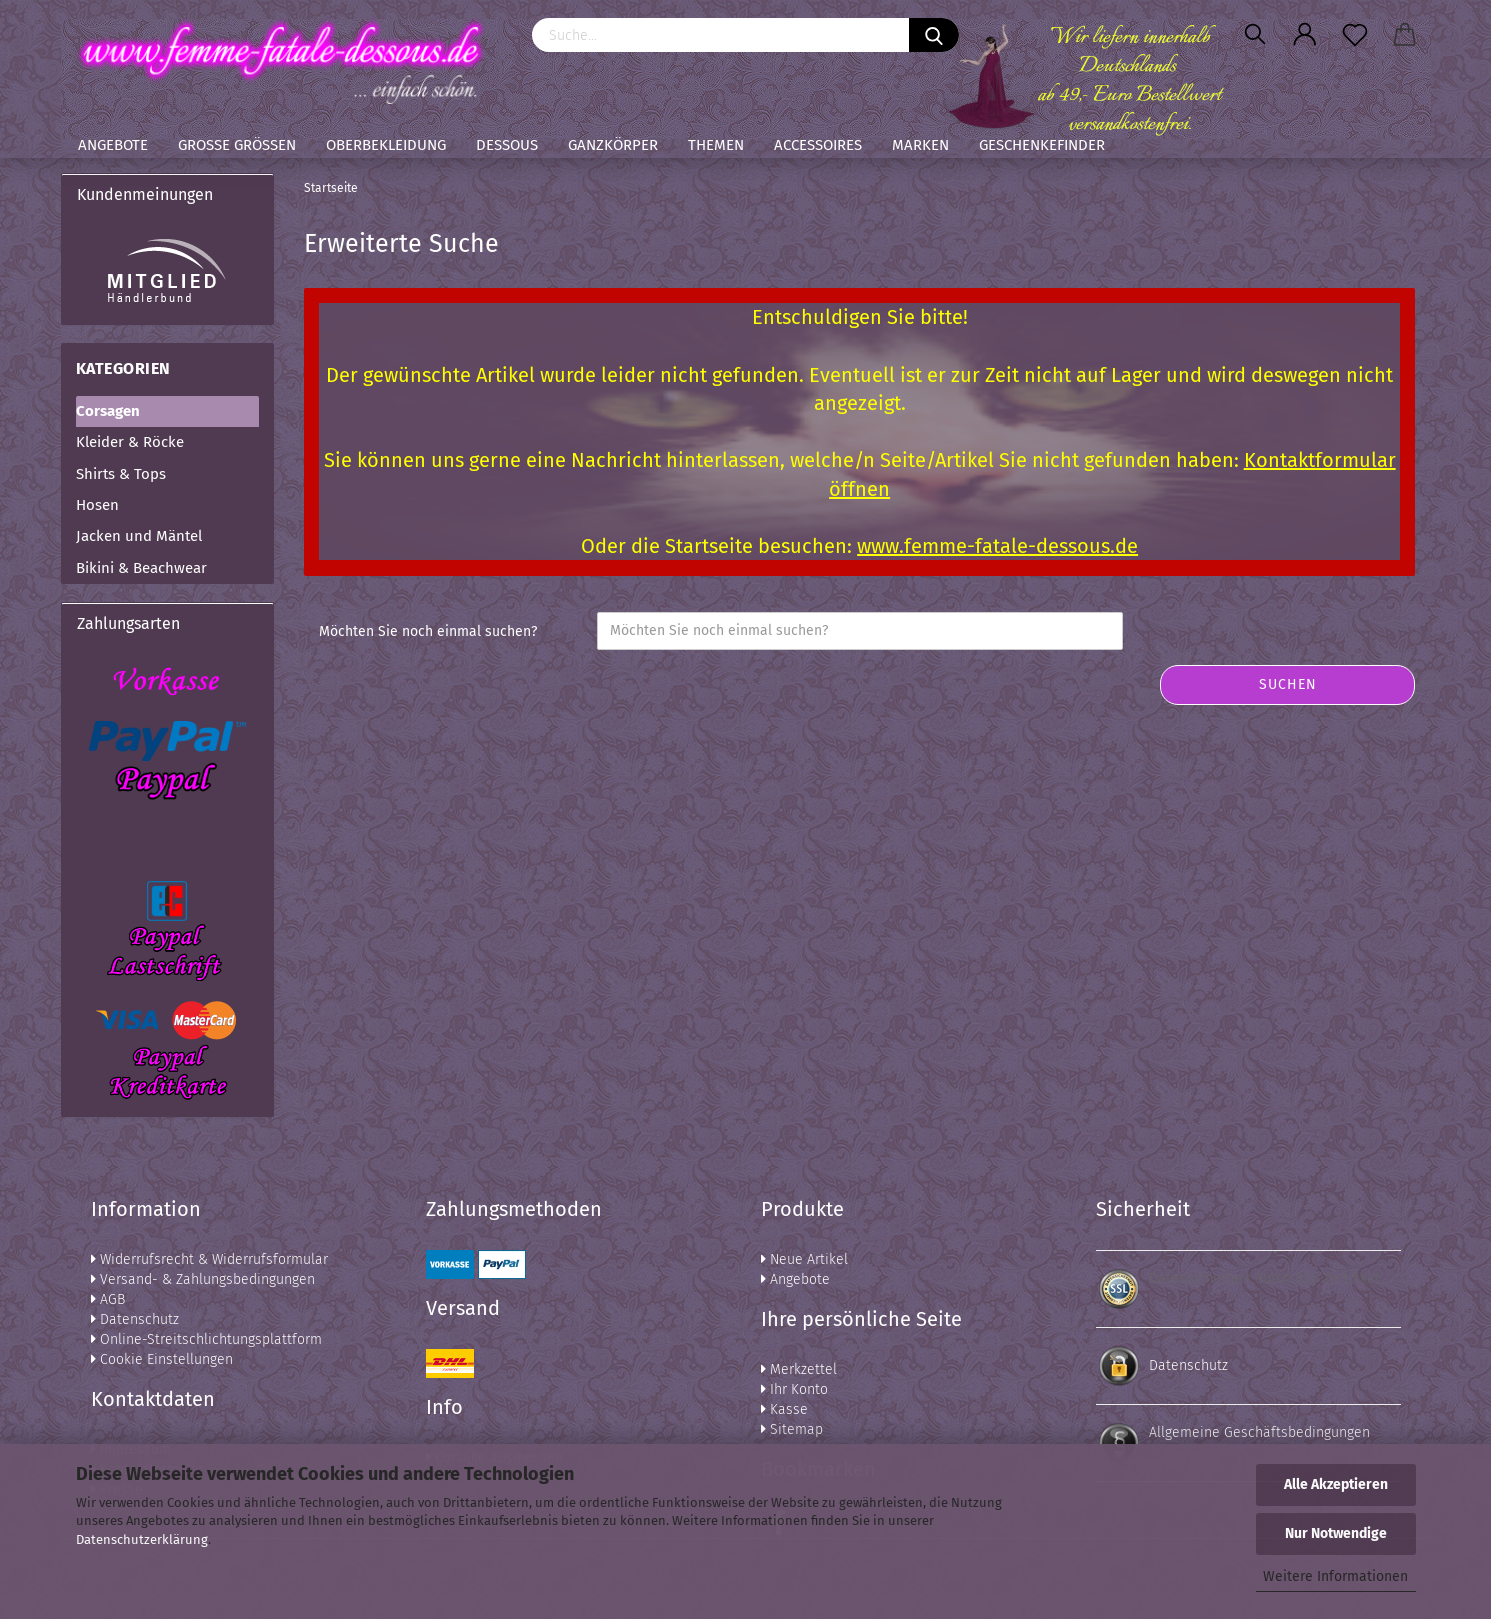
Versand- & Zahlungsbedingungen (203, 1279)
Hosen (97, 505)
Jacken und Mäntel (139, 536)
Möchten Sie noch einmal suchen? (428, 631)
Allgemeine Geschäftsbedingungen (1259, 1432)
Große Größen (237, 145)
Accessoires (818, 145)
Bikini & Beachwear (141, 568)
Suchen (1288, 684)
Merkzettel (799, 1369)
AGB (108, 1299)
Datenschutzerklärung (142, 1539)
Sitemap (792, 1429)
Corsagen (108, 411)
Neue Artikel (804, 1259)
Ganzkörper (613, 145)
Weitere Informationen (1335, 1576)
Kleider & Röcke (130, 442)
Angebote (113, 145)
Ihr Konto (794, 1389)
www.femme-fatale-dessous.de (997, 546)
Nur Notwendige (1336, 1533)
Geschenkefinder (1042, 145)
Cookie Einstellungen (162, 1359)
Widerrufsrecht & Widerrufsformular (209, 1259)
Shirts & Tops (121, 474)
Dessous (507, 145)
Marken (920, 145)
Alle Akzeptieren (1336, 1484)
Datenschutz (135, 1319)
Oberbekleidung (386, 145)
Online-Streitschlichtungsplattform (206, 1339)
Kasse (784, 1409)
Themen (716, 145)
